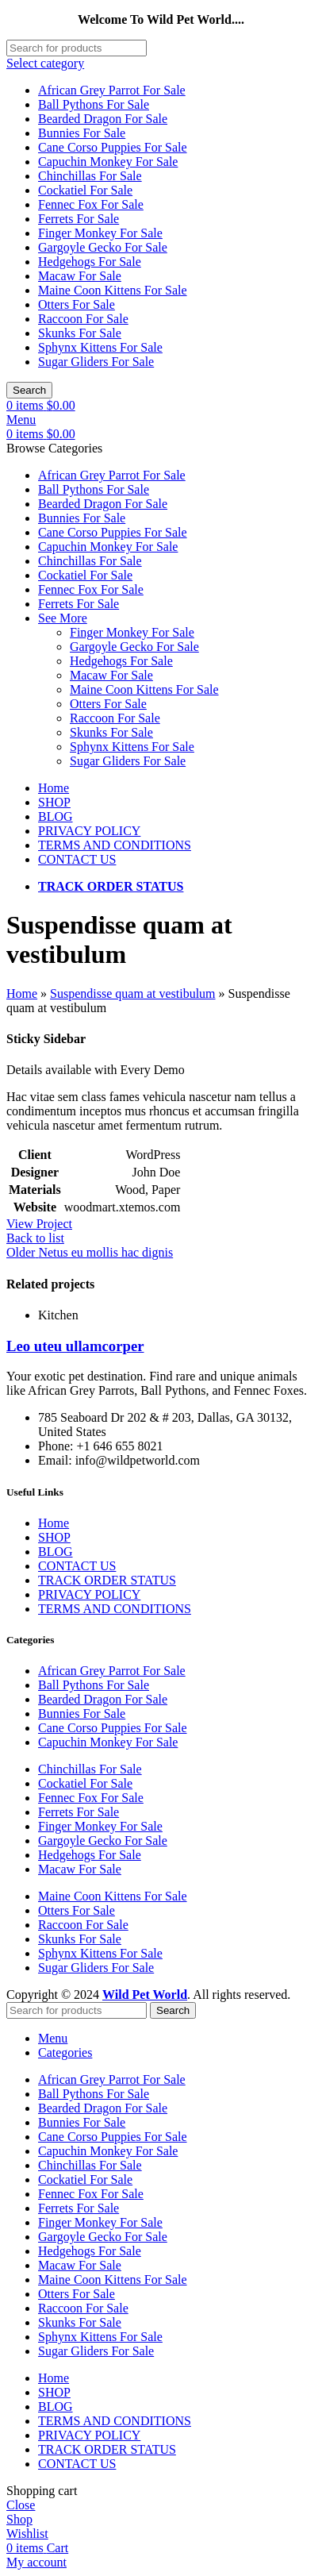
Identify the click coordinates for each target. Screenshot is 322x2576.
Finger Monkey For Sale (100, 233)
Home (21, 993)
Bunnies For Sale (81, 133)
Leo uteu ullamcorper (75, 1346)
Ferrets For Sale (78, 218)
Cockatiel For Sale (85, 190)
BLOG (55, 1551)
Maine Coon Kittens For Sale (112, 290)
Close (20, 2505)
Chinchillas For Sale (90, 176)
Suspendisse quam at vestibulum (132, 993)
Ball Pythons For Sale (93, 104)
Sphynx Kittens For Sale (100, 347)
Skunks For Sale (79, 333)
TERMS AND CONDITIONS (114, 1608)
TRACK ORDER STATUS (107, 1580)
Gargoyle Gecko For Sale (102, 247)
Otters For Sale (76, 304)
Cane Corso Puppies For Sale (112, 147)
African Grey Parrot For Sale (112, 90)
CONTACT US (77, 1566)
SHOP (54, 1537)
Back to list (35, 1238)
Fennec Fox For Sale (91, 204)
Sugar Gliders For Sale (96, 361)
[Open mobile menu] (21, 419)
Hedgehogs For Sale (89, 261)
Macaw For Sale (79, 276)
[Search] (76, 48)
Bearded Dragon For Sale (102, 118)
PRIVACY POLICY (89, 1594)
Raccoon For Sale (83, 318)
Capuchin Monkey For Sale (108, 161)
